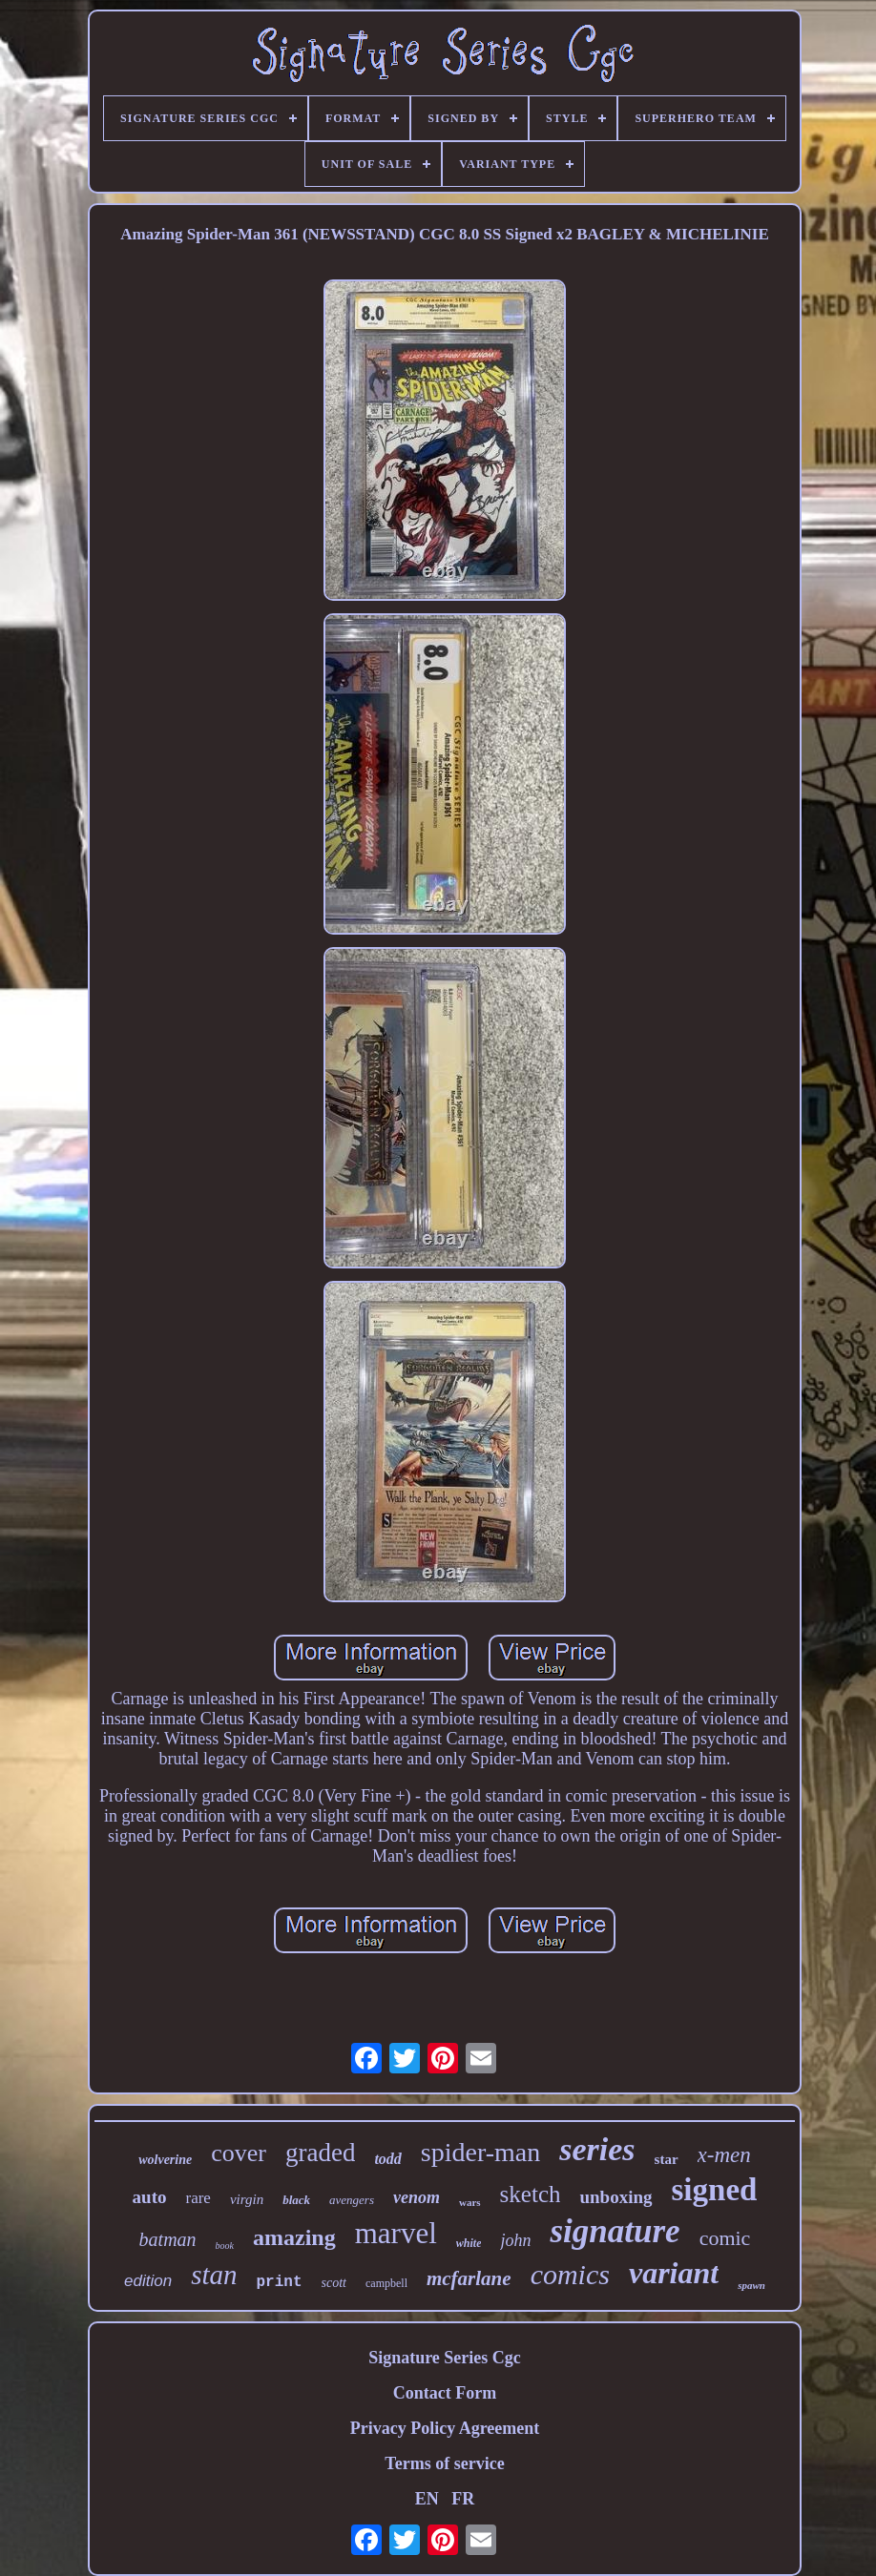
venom (416, 2197)
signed (715, 2190)
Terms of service (444, 2463)
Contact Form (444, 2392)
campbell (386, 2283)
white (469, 2243)
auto (150, 2197)
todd (387, 2159)
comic (725, 2238)
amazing (294, 2237)
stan (214, 2274)
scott (334, 2283)
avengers (351, 2200)
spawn (751, 2285)
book (225, 2245)
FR (462, 2498)
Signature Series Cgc (444, 2357)
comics (570, 2274)
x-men (724, 2155)
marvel (396, 2233)
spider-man (480, 2152)
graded (320, 2152)
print (279, 2282)
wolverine (165, 2160)
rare (197, 2198)
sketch (530, 2194)
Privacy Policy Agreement (445, 2428)
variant (674, 2273)
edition (148, 2281)
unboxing (615, 2197)
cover (238, 2153)
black (296, 2200)
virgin (246, 2199)
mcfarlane (469, 2278)
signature (614, 2231)
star (666, 2159)
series (597, 2149)
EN (427, 2498)
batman (168, 2239)
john (515, 2240)
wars (470, 2202)
